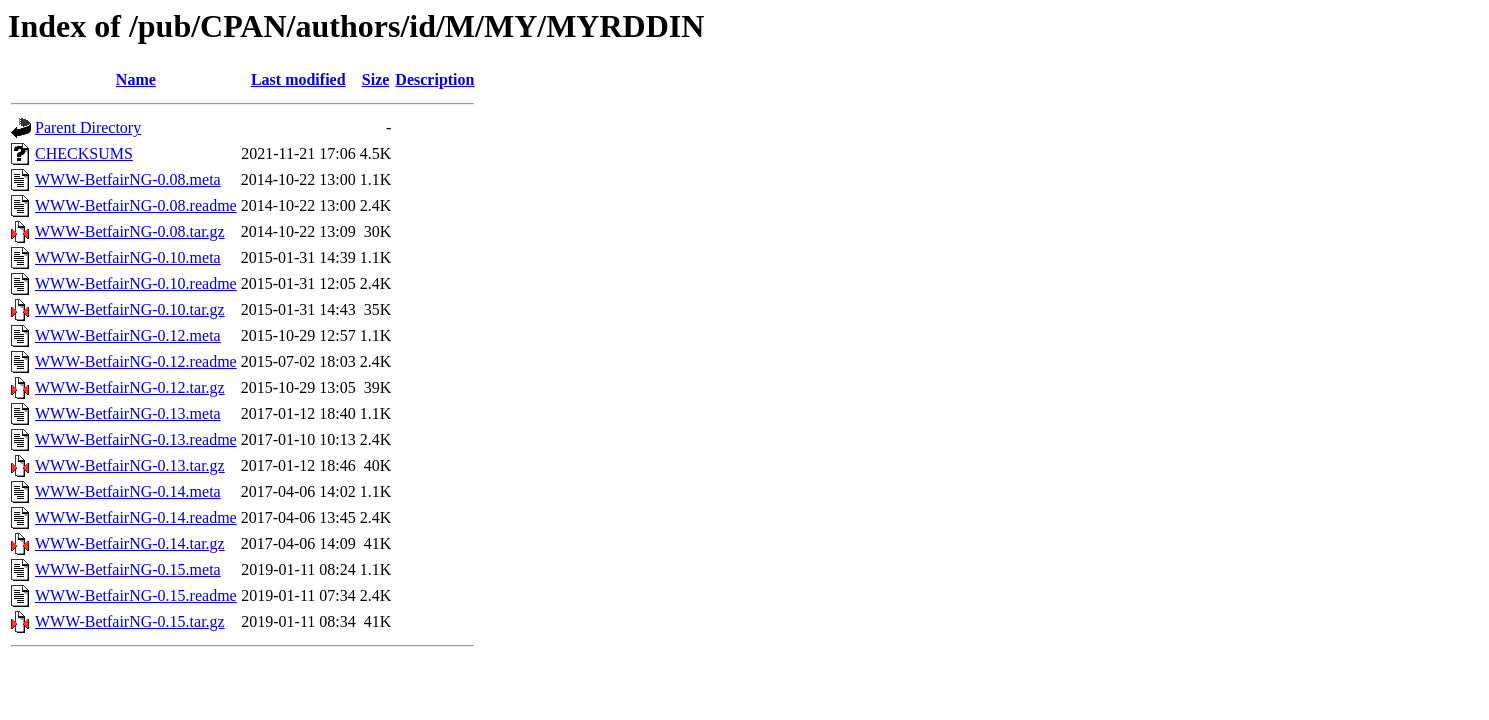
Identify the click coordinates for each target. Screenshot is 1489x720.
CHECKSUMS (84, 153)
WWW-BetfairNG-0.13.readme (136, 439)
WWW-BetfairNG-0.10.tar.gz (130, 309)
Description (434, 79)
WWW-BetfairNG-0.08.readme (136, 205)
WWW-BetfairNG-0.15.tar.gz (130, 621)
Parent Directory (88, 127)
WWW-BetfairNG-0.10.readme (136, 283)
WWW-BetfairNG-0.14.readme (136, 517)
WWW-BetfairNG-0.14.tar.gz (130, 543)
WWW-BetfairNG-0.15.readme (136, 595)
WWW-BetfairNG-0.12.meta (128, 335)
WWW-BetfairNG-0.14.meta (128, 491)
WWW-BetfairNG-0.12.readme (136, 361)
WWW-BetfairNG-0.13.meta (128, 413)
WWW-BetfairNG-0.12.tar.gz (130, 387)
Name (136, 79)
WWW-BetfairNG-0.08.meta (128, 179)
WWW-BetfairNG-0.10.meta (128, 257)
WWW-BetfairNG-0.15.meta (128, 569)
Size (376, 79)
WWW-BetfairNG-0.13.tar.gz (130, 465)
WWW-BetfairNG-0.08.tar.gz (130, 231)
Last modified (298, 79)
